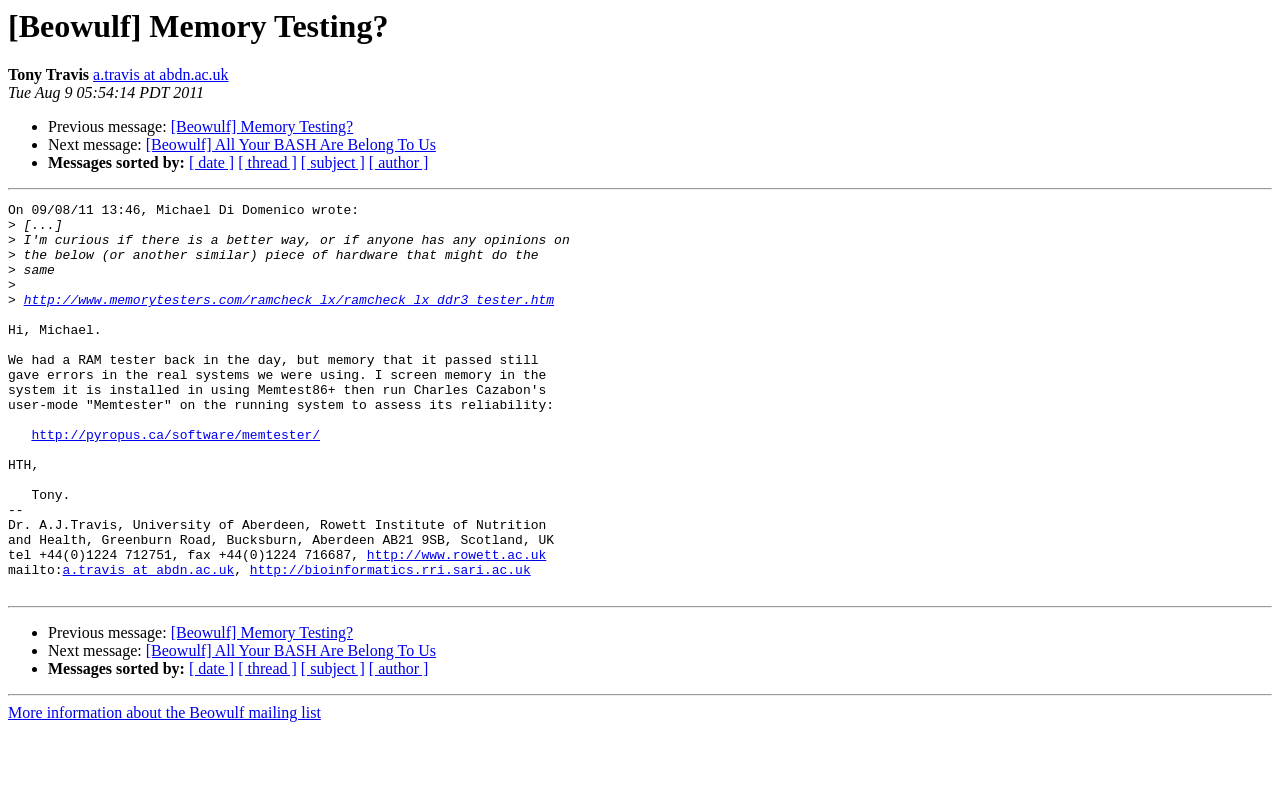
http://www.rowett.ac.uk (456, 626)
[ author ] (399, 162)
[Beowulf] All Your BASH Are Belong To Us (291, 144)
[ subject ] (333, 162)
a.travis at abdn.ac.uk (161, 74)
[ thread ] (267, 162)
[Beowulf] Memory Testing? (262, 126)
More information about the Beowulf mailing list (164, 790)
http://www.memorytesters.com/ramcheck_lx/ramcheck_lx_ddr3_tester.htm (289, 320)
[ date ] (211, 162)
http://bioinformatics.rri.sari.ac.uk (390, 644)
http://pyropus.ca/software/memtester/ (175, 482)
